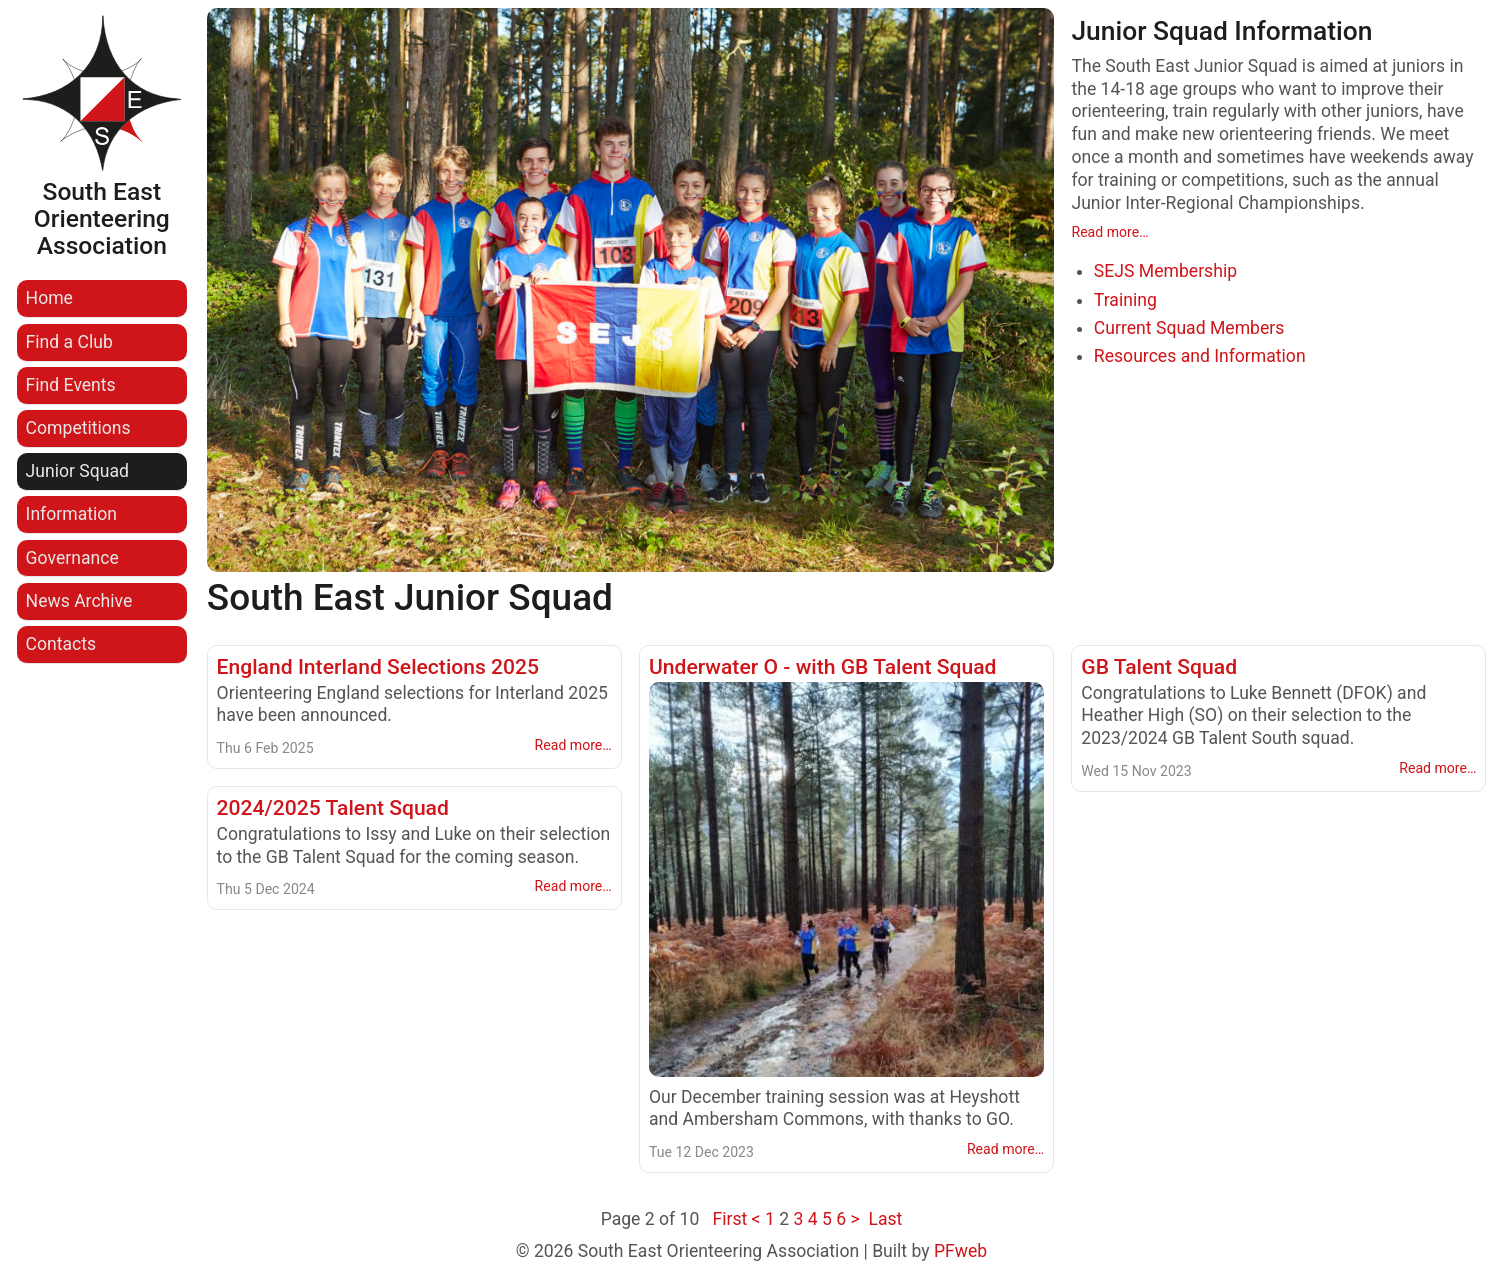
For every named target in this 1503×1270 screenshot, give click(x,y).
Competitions (78, 428)
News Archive (79, 601)
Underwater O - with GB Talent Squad (823, 666)
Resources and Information (1200, 356)
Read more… (1109, 232)
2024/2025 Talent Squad (333, 807)
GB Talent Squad (1159, 666)
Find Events (71, 385)
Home (49, 298)
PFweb (960, 1251)
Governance (72, 558)
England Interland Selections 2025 (378, 666)
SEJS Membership (1165, 271)
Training (1125, 300)
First (729, 1219)
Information (71, 514)
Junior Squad (77, 471)
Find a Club (69, 342)
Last (885, 1219)
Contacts (61, 644)
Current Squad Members (1189, 328)
